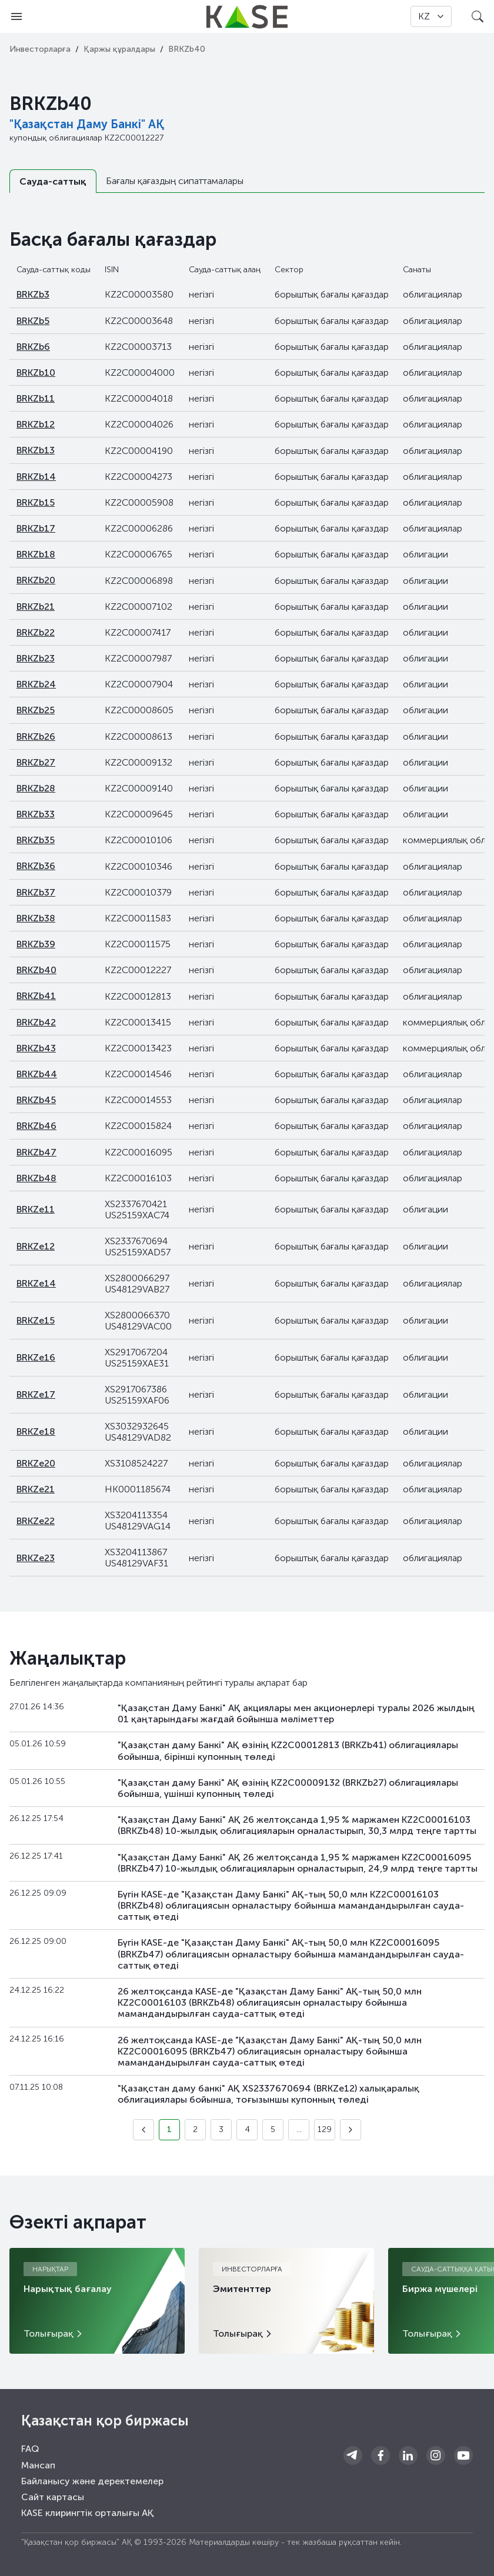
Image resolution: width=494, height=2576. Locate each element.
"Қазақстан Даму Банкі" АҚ (86, 124)
